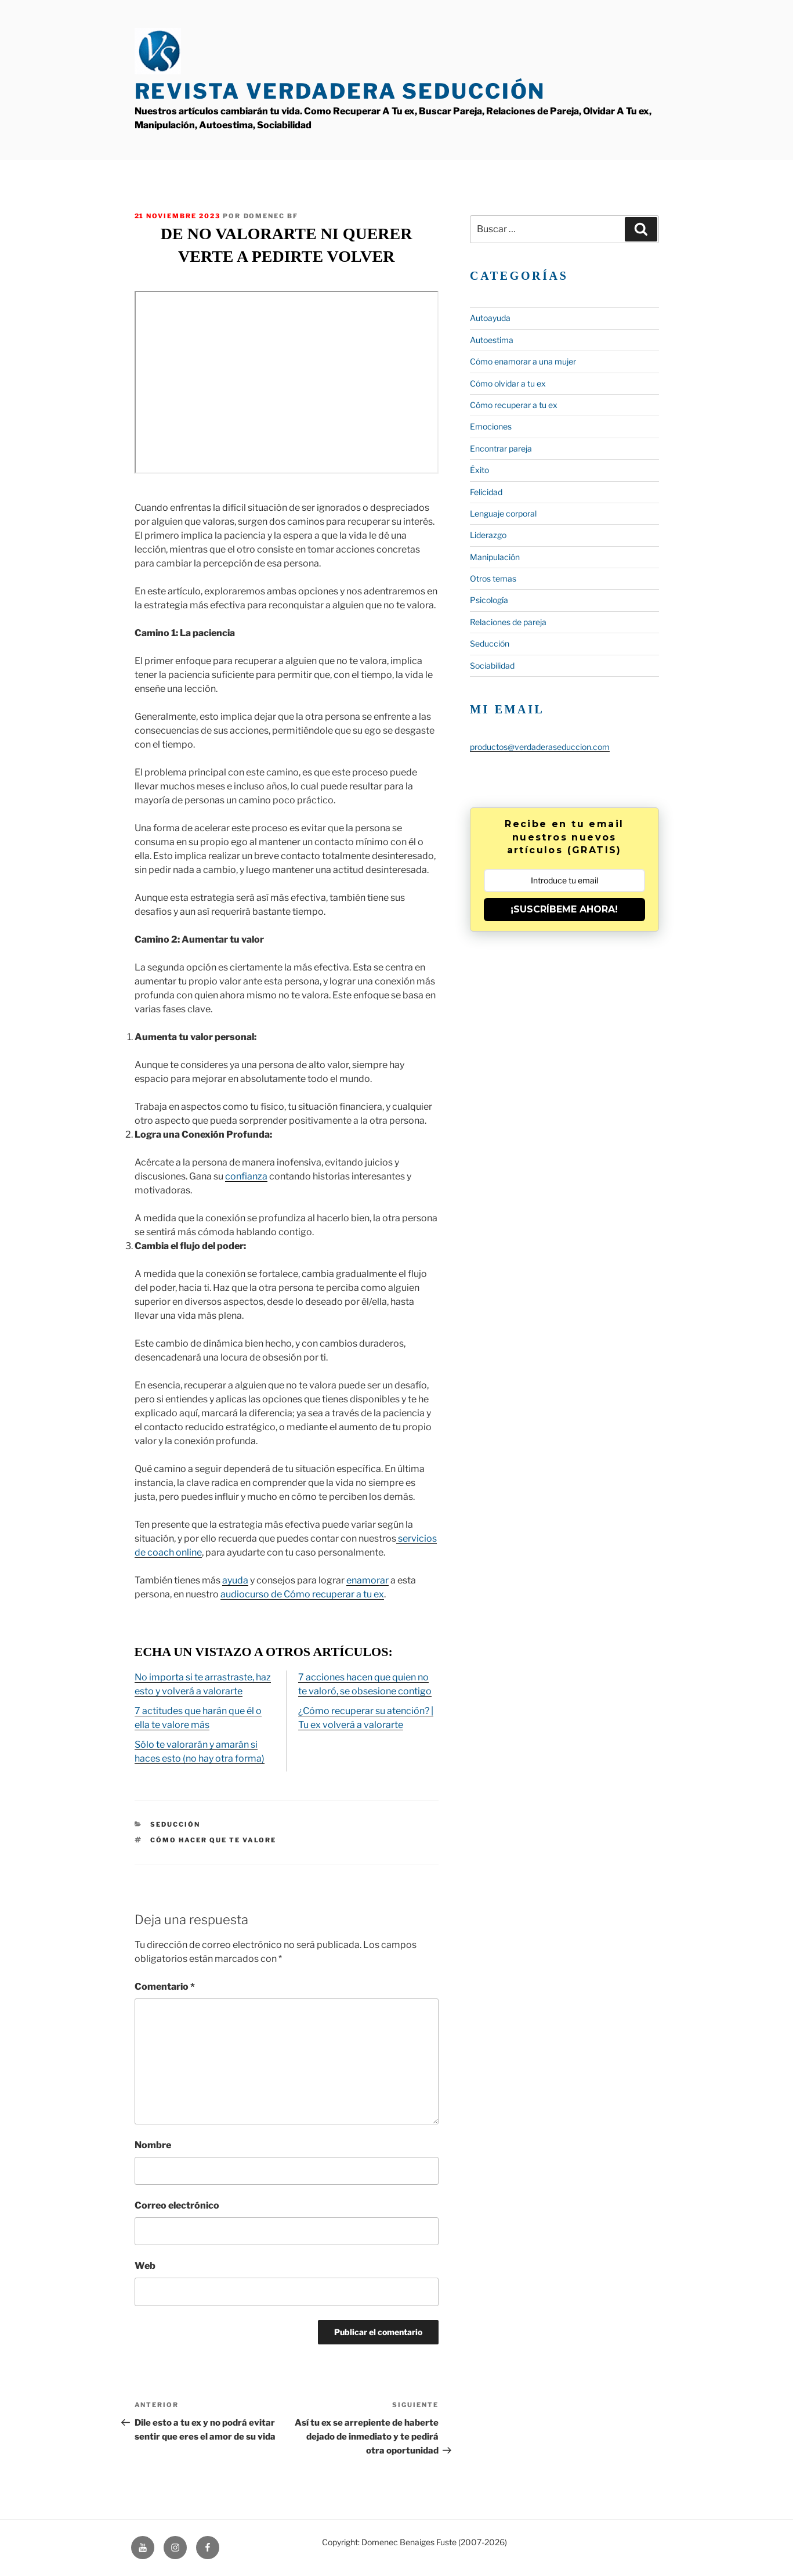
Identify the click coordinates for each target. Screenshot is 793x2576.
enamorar (367, 1580)
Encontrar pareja (501, 448)
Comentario (165, 1986)
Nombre (153, 2145)
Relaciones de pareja (508, 622)
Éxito (479, 470)
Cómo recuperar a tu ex (513, 405)
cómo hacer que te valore (213, 1840)
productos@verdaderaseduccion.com (540, 747)
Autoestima (491, 340)
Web (145, 2265)
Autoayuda (490, 318)
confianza (246, 1176)
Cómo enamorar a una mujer (523, 361)
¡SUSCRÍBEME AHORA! (564, 909)
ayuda (235, 1580)
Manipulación (495, 557)
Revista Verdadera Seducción (340, 91)
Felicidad (486, 492)
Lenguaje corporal (503, 513)
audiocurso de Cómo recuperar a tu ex (302, 1594)
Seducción (175, 1824)
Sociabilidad (492, 665)
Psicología (489, 600)
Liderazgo (488, 535)
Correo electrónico (177, 2205)
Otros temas (493, 578)
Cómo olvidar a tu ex (508, 383)
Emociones (491, 426)
